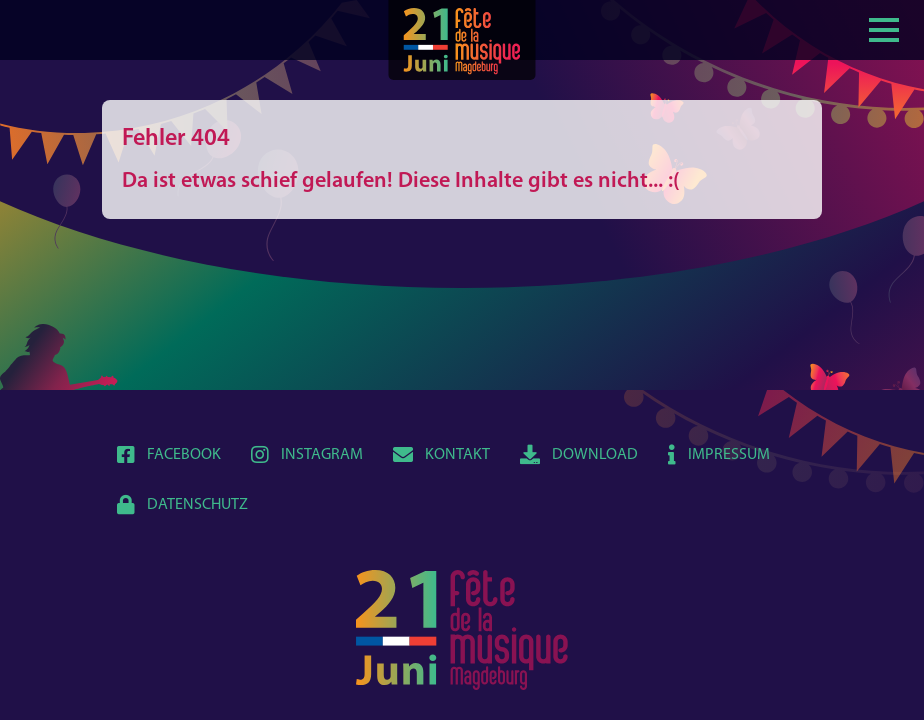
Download (579, 455)
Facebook (169, 455)
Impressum (719, 455)
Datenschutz (182, 505)
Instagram (307, 455)
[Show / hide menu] (884, 28)
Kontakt (441, 455)
